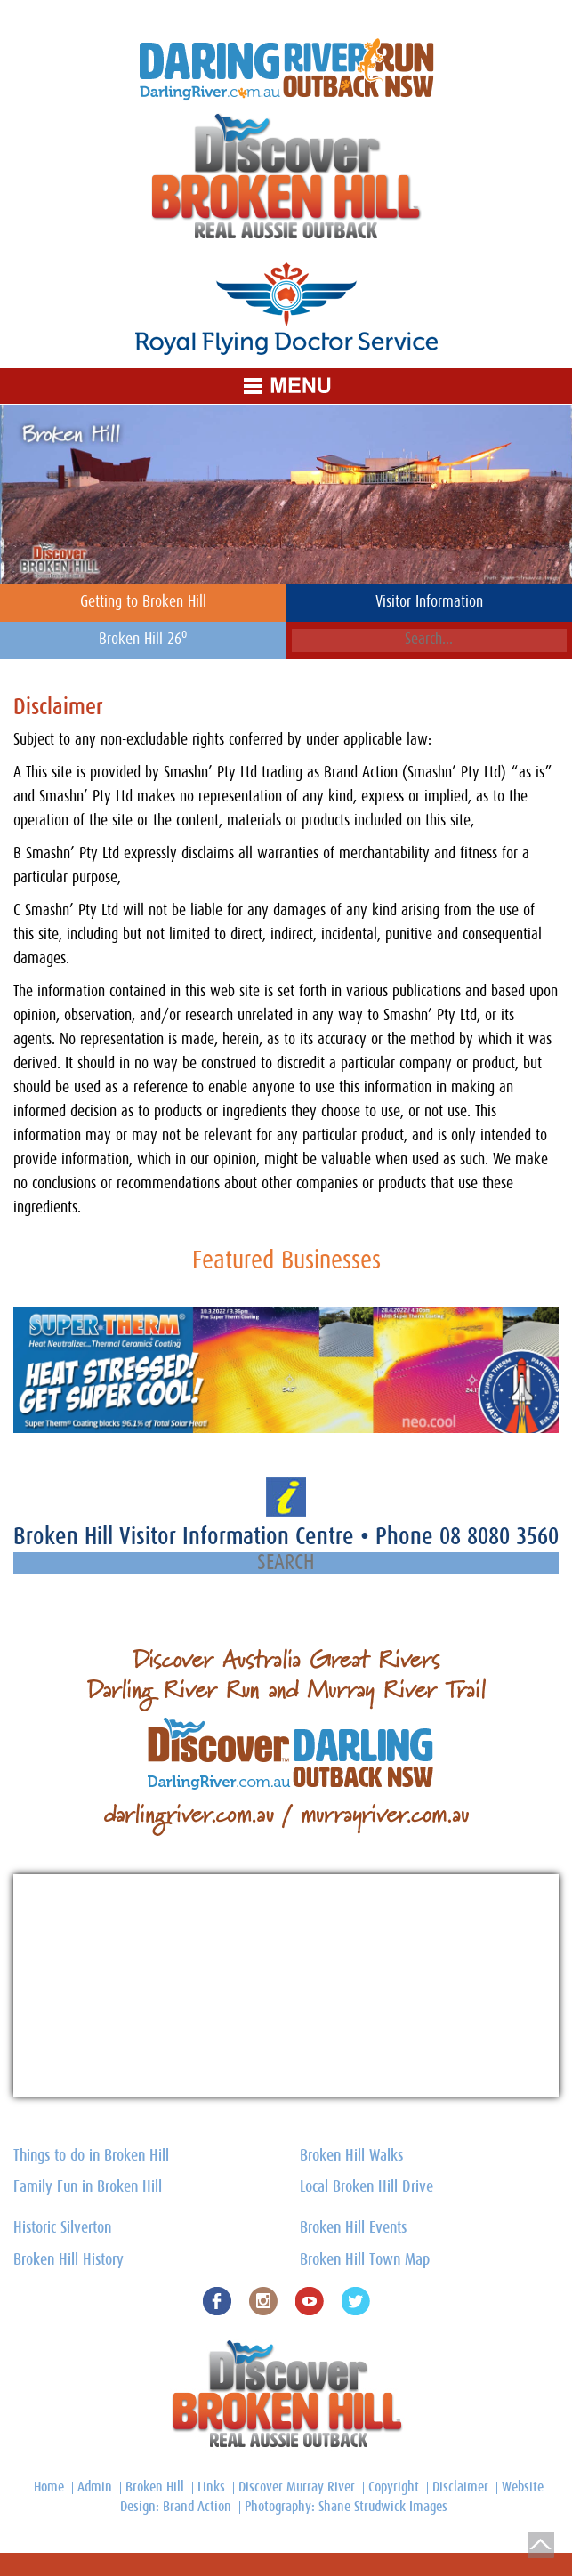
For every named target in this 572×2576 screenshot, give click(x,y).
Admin (94, 2487)
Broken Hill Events (353, 2228)
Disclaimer (460, 2487)
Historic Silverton (62, 2228)
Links (211, 2487)
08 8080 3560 (499, 1537)
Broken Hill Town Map (365, 2260)
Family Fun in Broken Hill (87, 2187)
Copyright (393, 2487)
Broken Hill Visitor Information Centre (186, 1537)
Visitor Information (429, 602)
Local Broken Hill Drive (366, 2187)
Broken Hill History (68, 2260)
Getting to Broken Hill (143, 602)
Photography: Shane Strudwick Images (346, 2507)
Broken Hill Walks (351, 2156)
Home (49, 2487)
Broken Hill (154, 2487)
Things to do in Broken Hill (91, 2156)
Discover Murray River (296, 2487)
